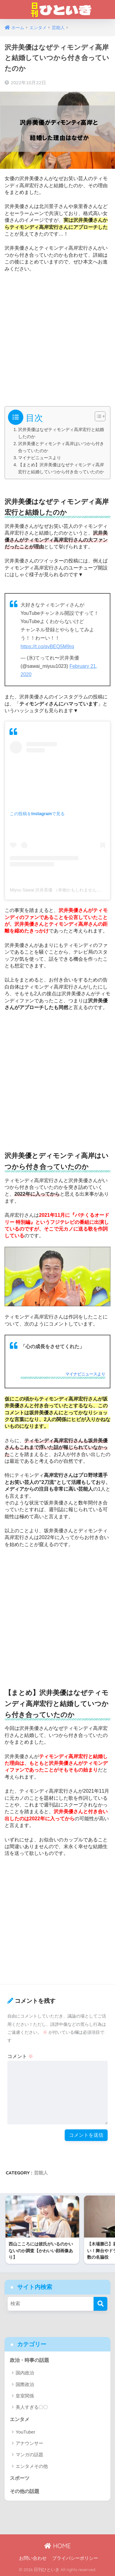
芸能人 (41, 2173)
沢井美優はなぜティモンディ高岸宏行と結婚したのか (61, 433)
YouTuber (25, 2431)
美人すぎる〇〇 (32, 2407)
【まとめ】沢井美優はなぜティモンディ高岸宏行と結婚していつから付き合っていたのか (61, 468)
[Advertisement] (57, 337)
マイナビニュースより (39, 457)
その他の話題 (24, 2491)
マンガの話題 (29, 2454)
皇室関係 (25, 2395)
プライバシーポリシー (75, 2558)
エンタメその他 (32, 2466)
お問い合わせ (33, 2558)
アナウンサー (29, 2443)
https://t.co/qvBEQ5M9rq (47, 646)
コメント (20, 2056)
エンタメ (19, 2419)
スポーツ (19, 2478)
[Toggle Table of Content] (97, 416)
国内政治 (25, 2372)
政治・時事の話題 (29, 2360)
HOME (57, 2546)
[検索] (100, 2304)
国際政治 (25, 2384)
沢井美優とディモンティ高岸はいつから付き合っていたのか (61, 447)
